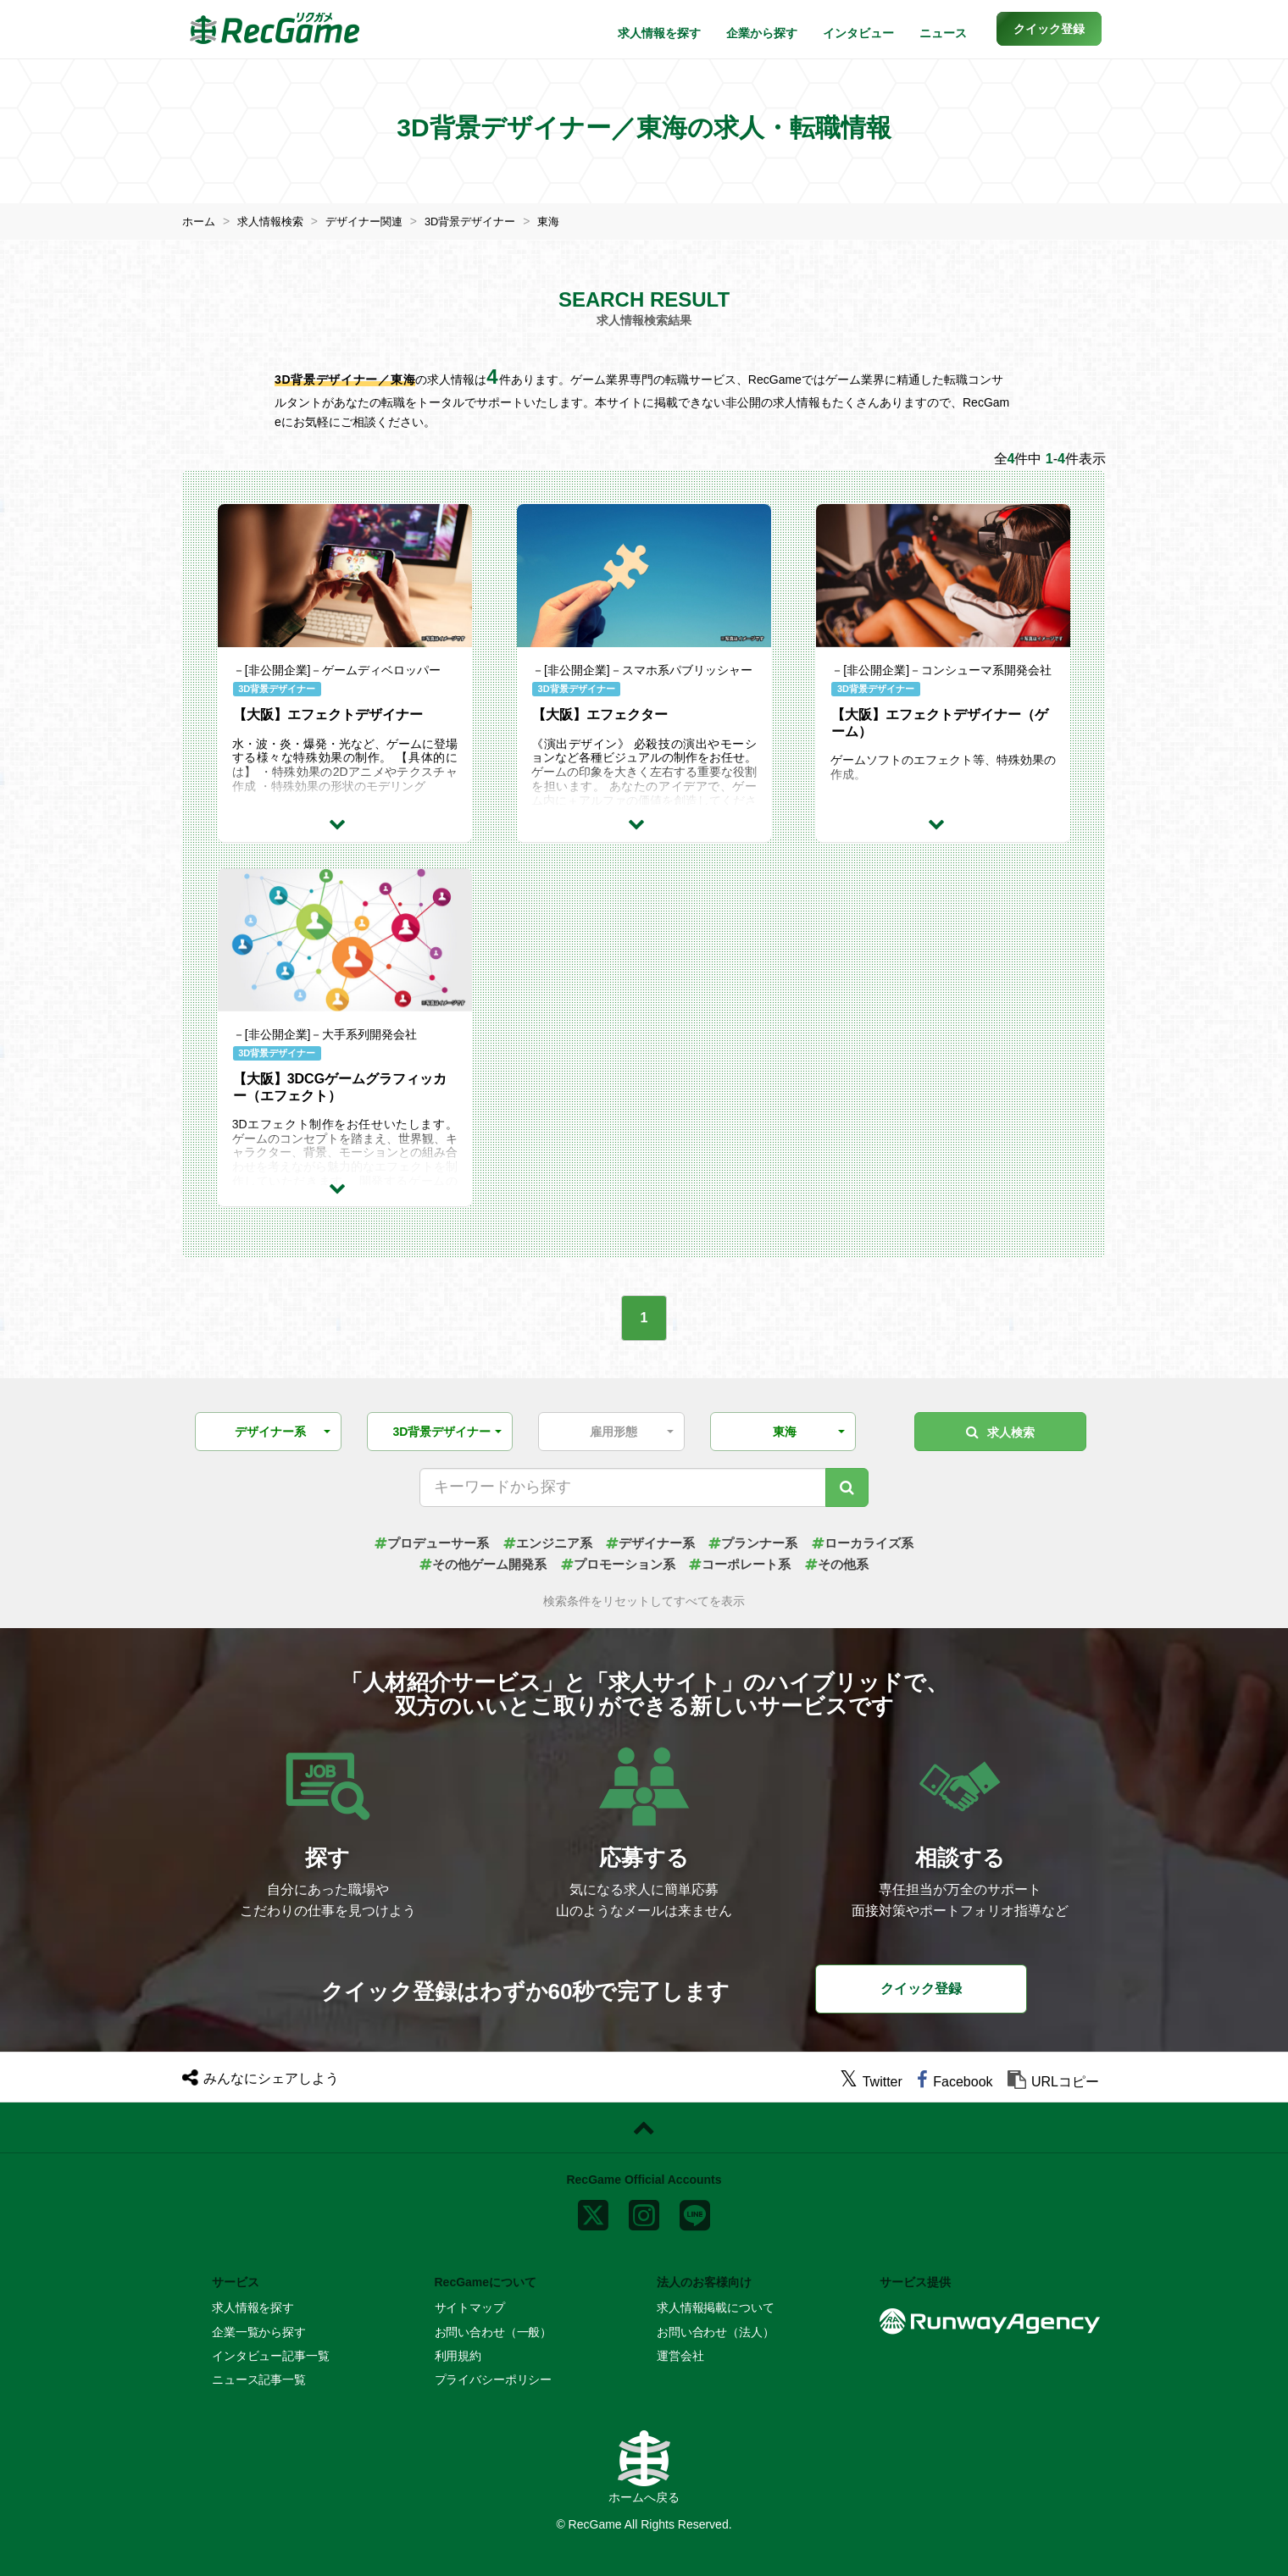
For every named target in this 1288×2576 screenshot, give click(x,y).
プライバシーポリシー (493, 2379)
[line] (695, 2210)
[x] (593, 2210)
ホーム (200, 221)
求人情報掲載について (715, 2307)
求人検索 (1000, 1431)
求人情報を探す (659, 33)
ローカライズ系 (875, 1542)
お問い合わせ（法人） (715, 2331)
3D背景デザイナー (487, 221)
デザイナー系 (650, 1542)
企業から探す (761, 33)
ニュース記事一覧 (259, 2379)
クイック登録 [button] (921, 1987)
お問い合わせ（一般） (493, 2331)
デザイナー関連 (374, 221)
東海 (570, 221)
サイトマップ (470, 2307)
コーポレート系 (745, 1564)
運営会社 (680, 2356)
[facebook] (954, 2082)
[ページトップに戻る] (644, 2127)
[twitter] (871, 2082)
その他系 (848, 1564)
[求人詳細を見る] (345, 822)
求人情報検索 (275, 221)
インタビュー (858, 33)
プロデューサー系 (419, 1542)
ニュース (943, 33)
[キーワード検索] (847, 1486)
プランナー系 (759, 1542)
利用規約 (458, 2356)
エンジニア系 (542, 1542)
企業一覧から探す (259, 2331)
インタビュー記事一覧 (271, 2356)
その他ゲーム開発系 (473, 1564)
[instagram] (644, 2210)
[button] (1049, 29)
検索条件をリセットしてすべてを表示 (644, 1601)
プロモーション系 (617, 1564)
